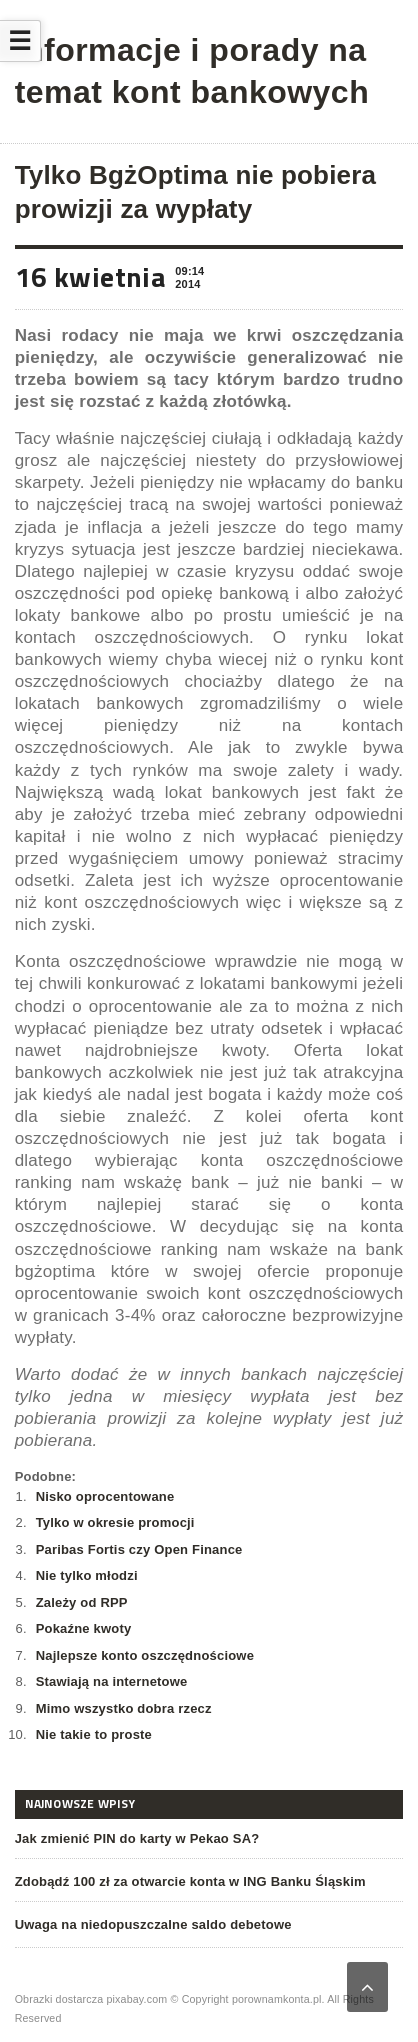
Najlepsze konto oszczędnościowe (145, 1655)
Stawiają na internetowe (112, 1681)
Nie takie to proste (94, 1734)
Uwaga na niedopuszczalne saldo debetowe (153, 1924)
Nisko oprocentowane (105, 1496)
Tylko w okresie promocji (115, 1522)
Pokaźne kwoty (84, 1628)
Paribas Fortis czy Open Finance (139, 1549)
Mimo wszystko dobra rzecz (124, 1708)
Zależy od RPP (82, 1602)
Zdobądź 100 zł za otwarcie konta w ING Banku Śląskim (190, 1881)
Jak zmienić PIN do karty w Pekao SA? (137, 1838)
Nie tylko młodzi (87, 1575)
